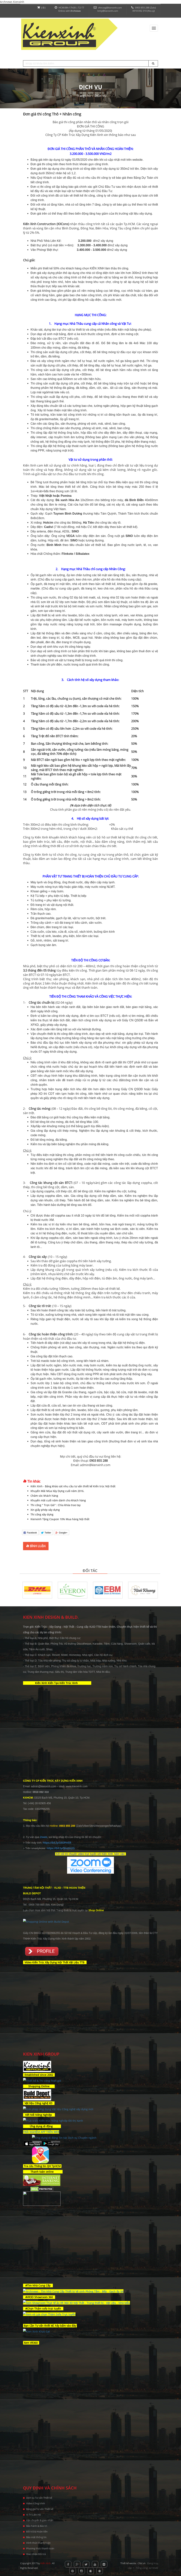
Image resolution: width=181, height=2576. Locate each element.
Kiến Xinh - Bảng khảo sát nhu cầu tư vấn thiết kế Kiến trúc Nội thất (73, 1486)
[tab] (35, 1546)
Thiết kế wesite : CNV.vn (133, 2563)
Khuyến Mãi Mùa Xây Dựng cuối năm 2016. (57, 1491)
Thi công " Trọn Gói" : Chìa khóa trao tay (56, 1505)
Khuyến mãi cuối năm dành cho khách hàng (58, 1500)
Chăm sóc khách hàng (44, 1495)
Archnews (75, 10)
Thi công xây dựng (42, 1514)
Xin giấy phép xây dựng (45, 1510)
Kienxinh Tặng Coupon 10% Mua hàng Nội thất (60, 1519)
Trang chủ (83, 96)
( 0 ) (41, 7)
